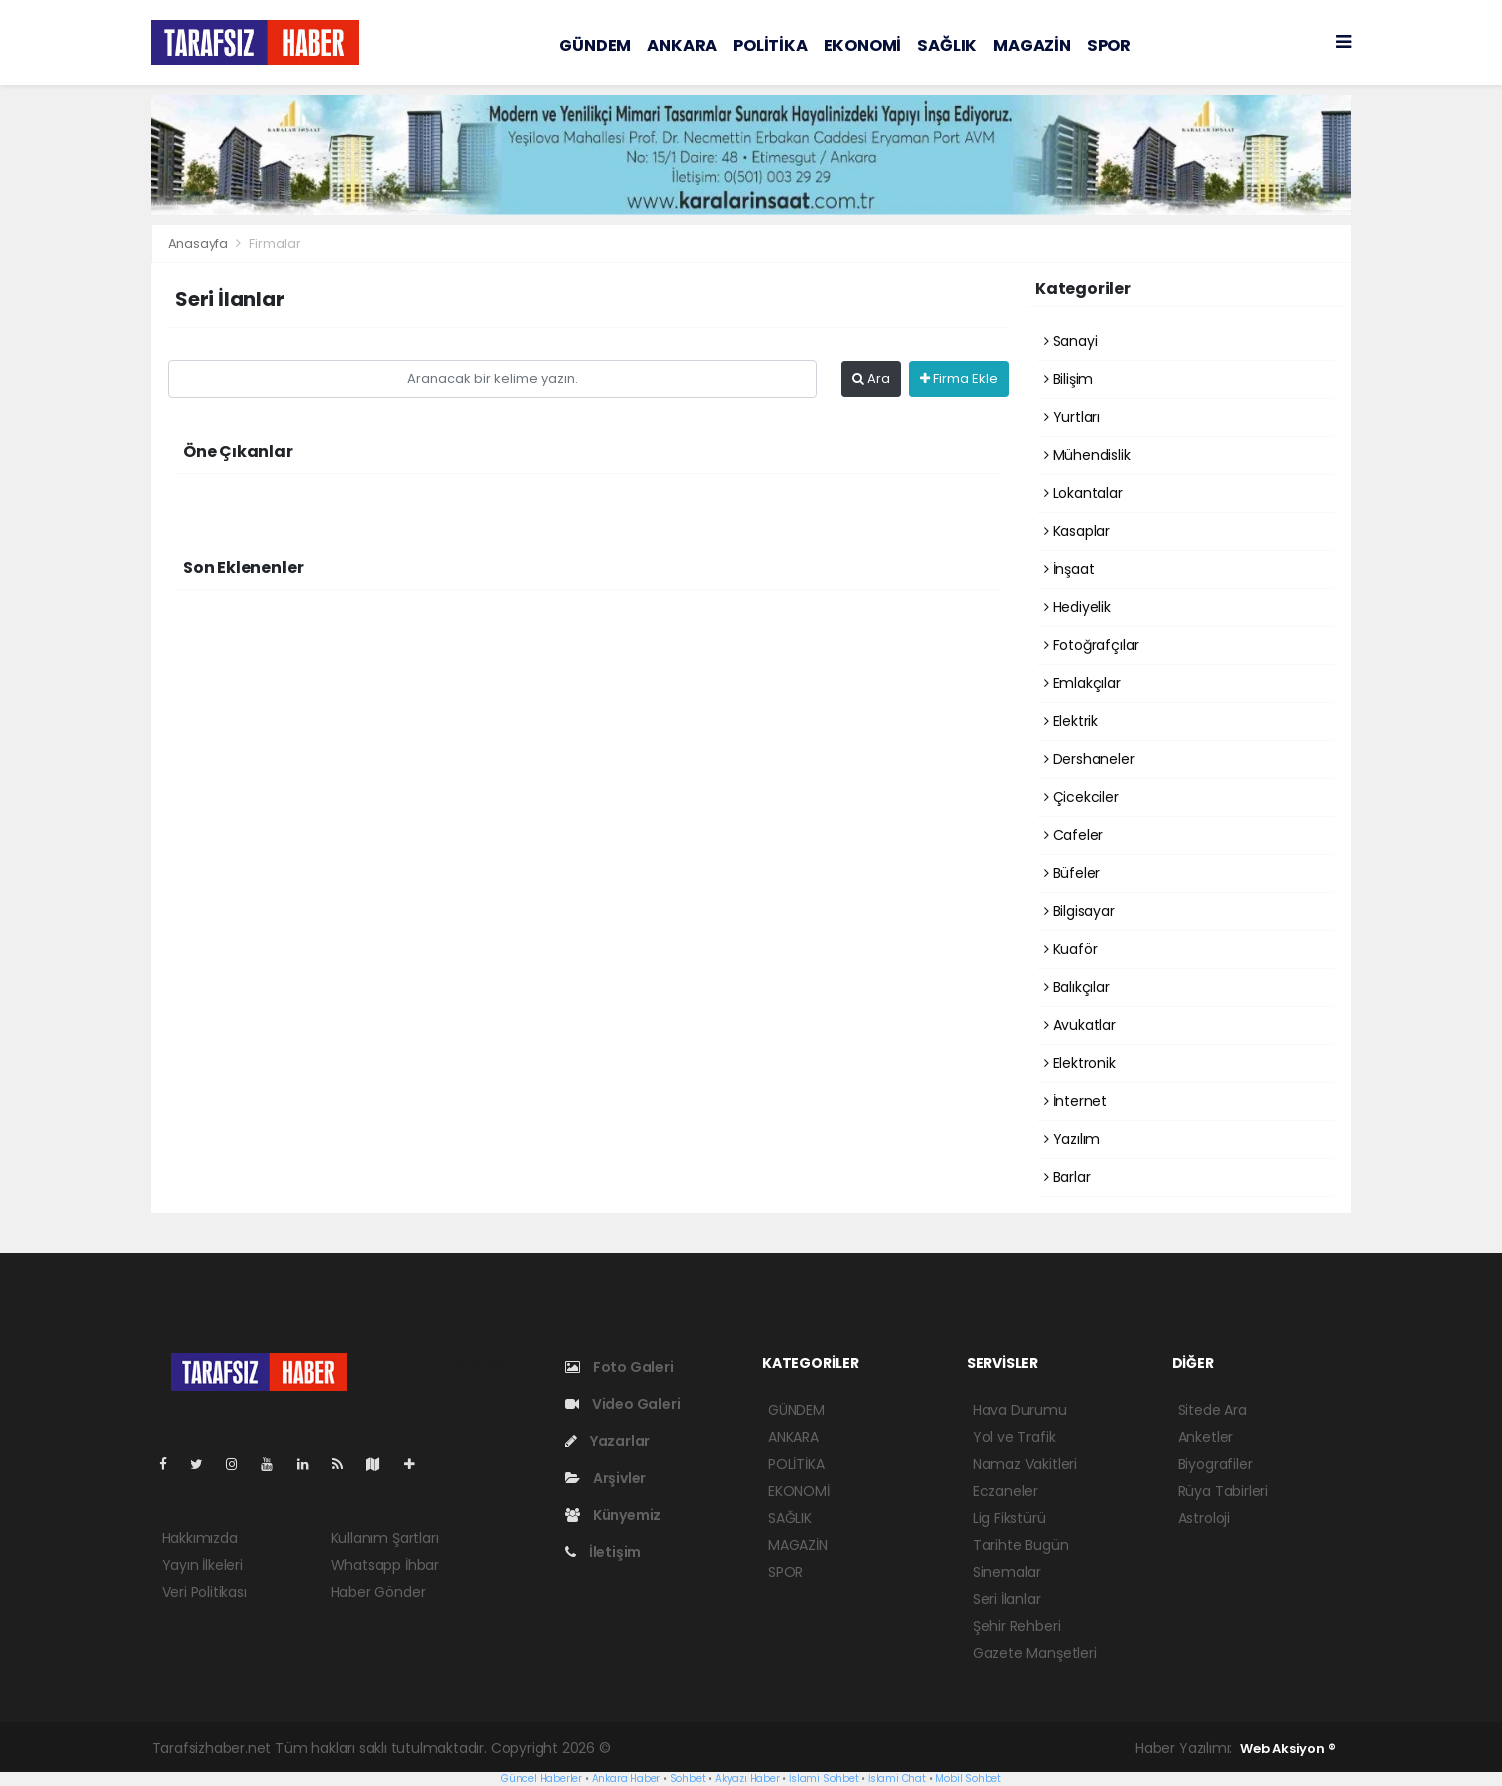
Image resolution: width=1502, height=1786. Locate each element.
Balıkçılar (1077, 987)
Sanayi (1070, 341)
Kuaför (1070, 949)
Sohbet (688, 1778)
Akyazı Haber (747, 1778)
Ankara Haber (626, 1778)
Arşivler (605, 1478)
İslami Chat (897, 1778)
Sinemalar (1007, 1572)
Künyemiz (613, 1515)
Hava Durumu (1020, 1410)
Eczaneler (1005, 1491)
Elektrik (1071, 721)
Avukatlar (1080, 1025)
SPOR (1109, 45)
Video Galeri (622, 1404)
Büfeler (1072, 873)
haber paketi (755, 1748)
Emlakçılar (1082, 683)
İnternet (1075, 1101)
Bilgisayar (1079, 911)
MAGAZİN (1032, 45)
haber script (1025, 1748)
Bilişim (1068, 379)
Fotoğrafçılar (1091, 645)
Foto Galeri (619, 1367)
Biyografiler (1215, 1464)
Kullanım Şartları (385, 1538)
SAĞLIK (947, 45)
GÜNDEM (595, 45)
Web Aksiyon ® (1288, 1748)
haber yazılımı (660, 1748)
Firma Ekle (959, 378)
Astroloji (1204, 1518)
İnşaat (1069, 569)
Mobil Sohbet (968, 1778)
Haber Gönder (378, 1592)
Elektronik (1080, 1063)
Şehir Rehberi (1017, 1626)
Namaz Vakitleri (1025, 1464)
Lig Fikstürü (1009, 1518)
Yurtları (1072, 417)
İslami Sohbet (824, 1778)
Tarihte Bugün (1021, 1545)
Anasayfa (199, 243)
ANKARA (682, 45)
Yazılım (1072, 1139)
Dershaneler (1089, 759)
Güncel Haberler (541, 1778)
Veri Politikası (204, 1592)
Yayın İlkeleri (202, 1565)
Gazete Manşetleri (1035, 1653)
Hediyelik (1077, 607)
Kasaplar (1077, 531)
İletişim (603, 1552)
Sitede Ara (1212, 1410)
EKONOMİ (863, 45)
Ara (871, 378)
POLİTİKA (770, 45)
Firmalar (274, 243)
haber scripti (843, 1748)
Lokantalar (1083, 493)
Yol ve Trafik (1014, 1437)
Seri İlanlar (1007, 1599)
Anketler (1205, 1437)
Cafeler (1073, 835)
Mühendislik (1087, 455)
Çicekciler (1081, 797)
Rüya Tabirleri (1223, 1491)
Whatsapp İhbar (385, 1565)
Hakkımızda (200, 1538)
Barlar (1067, 1177)
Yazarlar (607, 1441)
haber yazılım (934, 1748)
